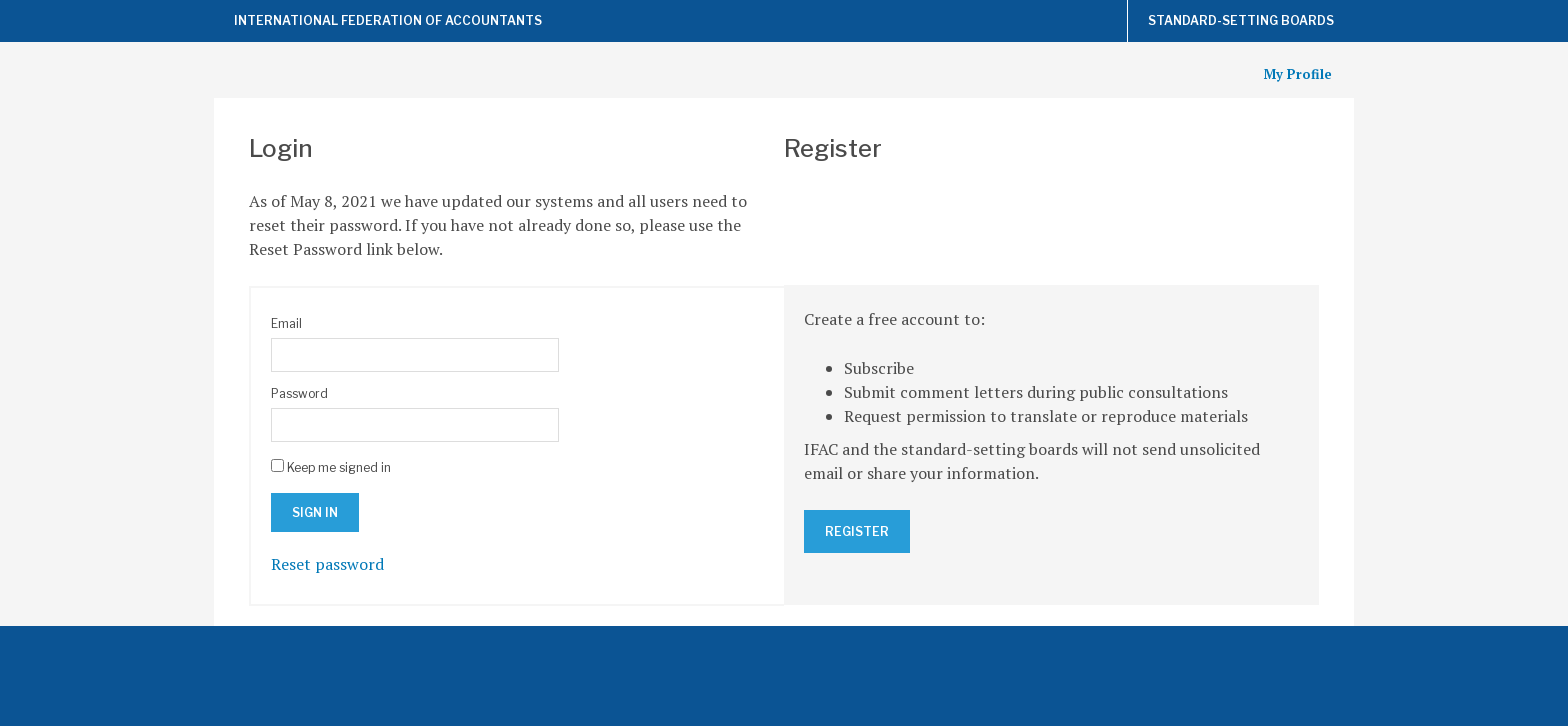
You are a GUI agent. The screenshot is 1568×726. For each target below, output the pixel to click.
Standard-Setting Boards (1241, 20)
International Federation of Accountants (388, 20)
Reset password (327, 564)
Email (286, 323)
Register (857, 531)
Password (299, 393)
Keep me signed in (339, 467)
